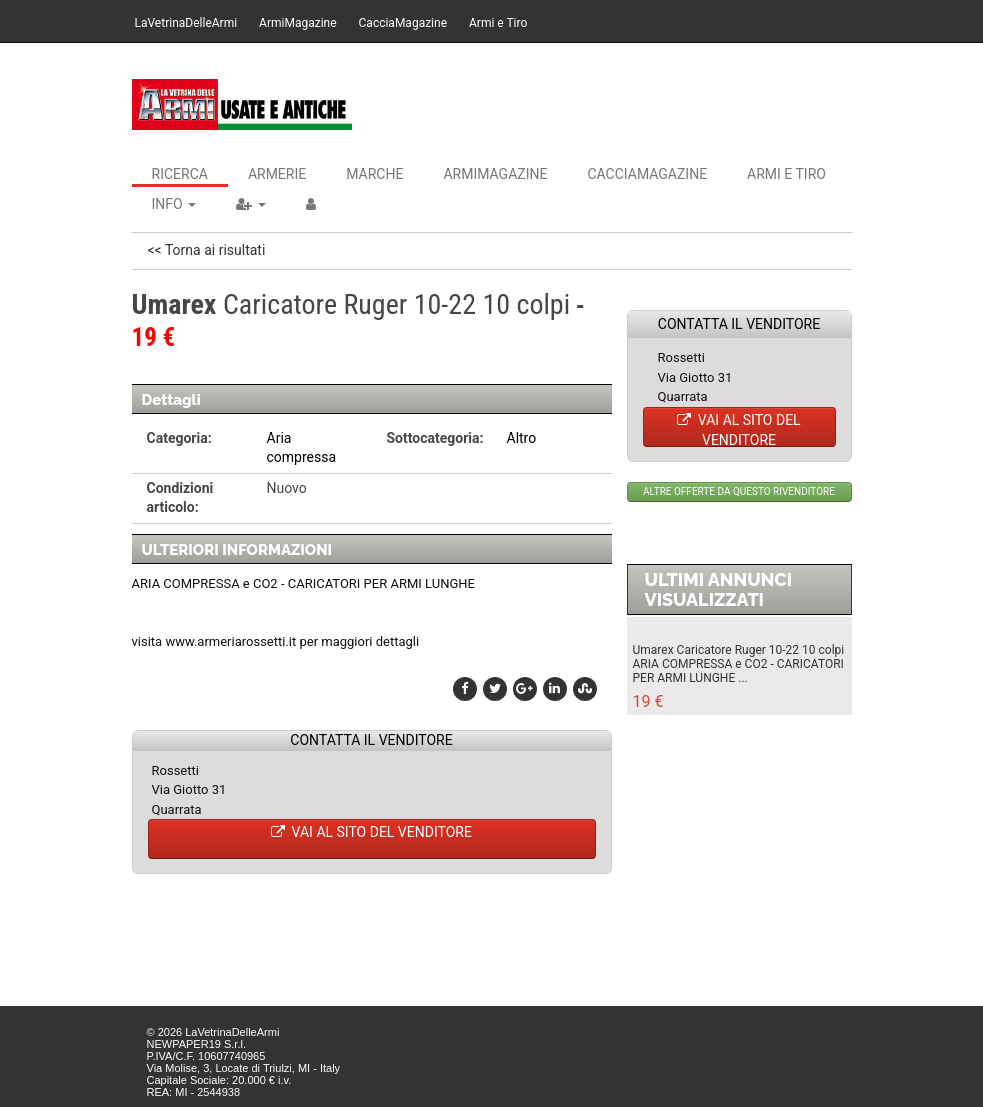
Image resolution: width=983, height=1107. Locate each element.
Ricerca (180, 174)
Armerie (277, 174)
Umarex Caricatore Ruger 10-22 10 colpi (739, 650)
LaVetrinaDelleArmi (186, 23)
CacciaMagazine (403, 23)
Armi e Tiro (498, 23)
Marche (374, 174)
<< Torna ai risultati (207, 250)
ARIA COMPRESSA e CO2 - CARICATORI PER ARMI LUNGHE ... (738, 671)
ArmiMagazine (297, 23)
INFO (174, 204)
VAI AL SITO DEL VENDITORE (371, 832)
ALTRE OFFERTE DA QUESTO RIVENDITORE (739, 491)
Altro (522, 438)
